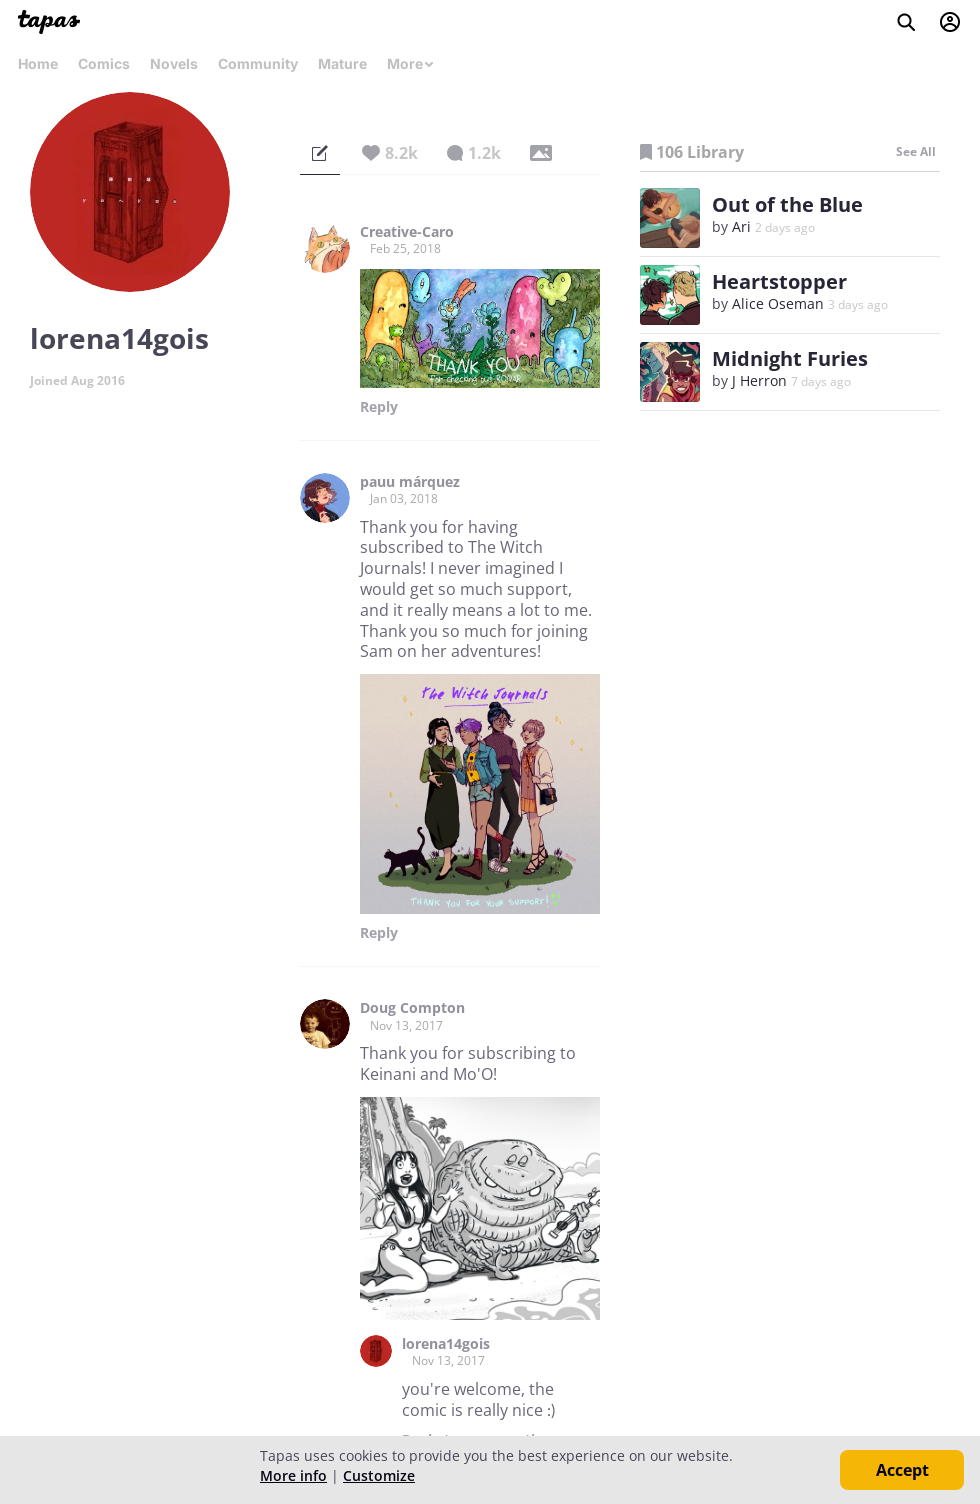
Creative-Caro (407, 232)
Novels (174, 63)
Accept (902, 1470)
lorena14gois (446, 1344)
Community (258, 63)
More (411, 63)
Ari (741, 226)
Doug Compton (412, 1008)
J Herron (759, 380)
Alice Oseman (778, 303)
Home (38, 63)
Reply (379, 407)
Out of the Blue (787, 204)
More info (293, 1475)
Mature (342, 63)
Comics (104, 63)
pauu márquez (410, 482)
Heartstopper (779, 281)
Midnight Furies (790, 358)
